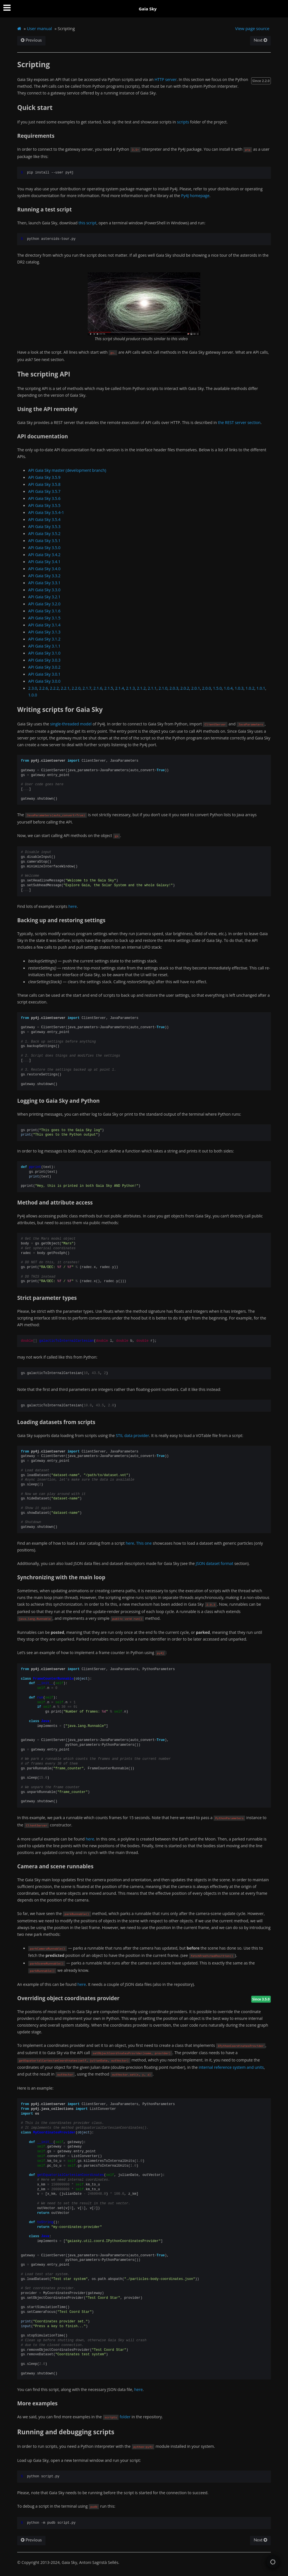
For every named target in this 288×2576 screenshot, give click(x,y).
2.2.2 (54, 688)
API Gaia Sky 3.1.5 (44, 618)
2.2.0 (76, 688)
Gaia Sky (148, 9)
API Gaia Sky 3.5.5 (44, 505)
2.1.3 (130, 688)
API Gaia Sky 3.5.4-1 (46, 512)
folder (125, 2416)
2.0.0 (206, 688)
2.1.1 (152, 688)
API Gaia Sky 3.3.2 (44, 575)
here (72, 906)
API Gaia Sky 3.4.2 (44, 554)
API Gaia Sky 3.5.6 (44, 498)
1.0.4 (228, 688)
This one (144, 1543)
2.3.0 (32, 688)
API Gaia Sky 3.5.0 (44, 547)
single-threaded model (70, 724)
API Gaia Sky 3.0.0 (44, 681)
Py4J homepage (195, 195)
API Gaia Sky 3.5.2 (44, 533)
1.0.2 (250, 688)
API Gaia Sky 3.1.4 (44, 625)
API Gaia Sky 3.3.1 (44, 582)
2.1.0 (163, 688)
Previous (31, 40)
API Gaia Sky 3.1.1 (44, 646)
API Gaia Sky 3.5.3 (44, 526)
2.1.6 (97, 688)
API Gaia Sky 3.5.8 (44, 484)
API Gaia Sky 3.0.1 (44, 674)
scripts (183, 122)
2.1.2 (141, 688)
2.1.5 (108, 688)
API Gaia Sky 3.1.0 (44, 653)
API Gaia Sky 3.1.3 (44, 632)
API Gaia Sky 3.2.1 (44, 596)
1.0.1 (260, 688)
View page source (252, 28)
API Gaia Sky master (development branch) (67, 470)
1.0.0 (32, 695)
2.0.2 (184, 688)
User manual (39, 28)
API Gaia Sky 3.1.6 (44, 610)
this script (87, 222)
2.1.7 (86, 688)
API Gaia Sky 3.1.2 (44, 639)
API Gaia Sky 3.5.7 (44, 491)
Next (260, 40)
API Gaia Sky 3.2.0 (44, 603)
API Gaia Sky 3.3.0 (44, 589)
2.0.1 (195, 688)
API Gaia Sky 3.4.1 (44, 561)
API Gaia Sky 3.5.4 (44, 519)
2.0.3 (174, 688)
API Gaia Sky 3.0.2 (44, 667)
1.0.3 (239, 688)
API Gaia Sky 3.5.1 (44, 540)
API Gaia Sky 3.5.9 (44, 477)
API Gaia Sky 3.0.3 (44, 660)
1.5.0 (217, 688)
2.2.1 (65, 688)
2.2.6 (43, 688)
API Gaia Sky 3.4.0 (44, 568)
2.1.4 (119, 688)
